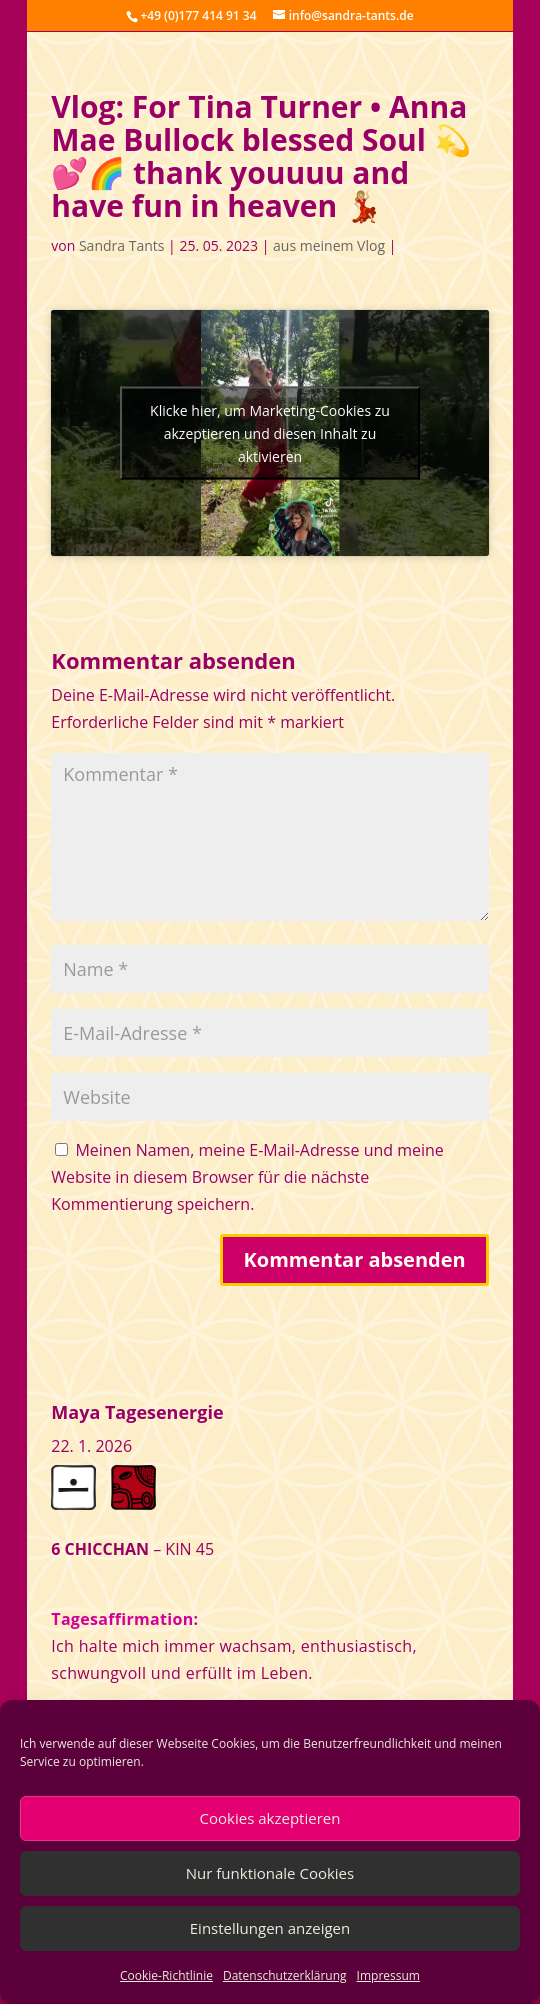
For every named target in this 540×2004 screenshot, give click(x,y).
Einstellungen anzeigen (270, 1928)
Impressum (388, 1975)
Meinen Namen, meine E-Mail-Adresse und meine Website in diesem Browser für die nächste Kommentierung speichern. (247, 1177)
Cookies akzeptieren (270, 1818)
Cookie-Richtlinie (166, 1975)
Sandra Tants (121, 245)
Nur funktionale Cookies (270, 1873)
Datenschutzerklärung (285, 1975)
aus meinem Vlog (329, 245)
